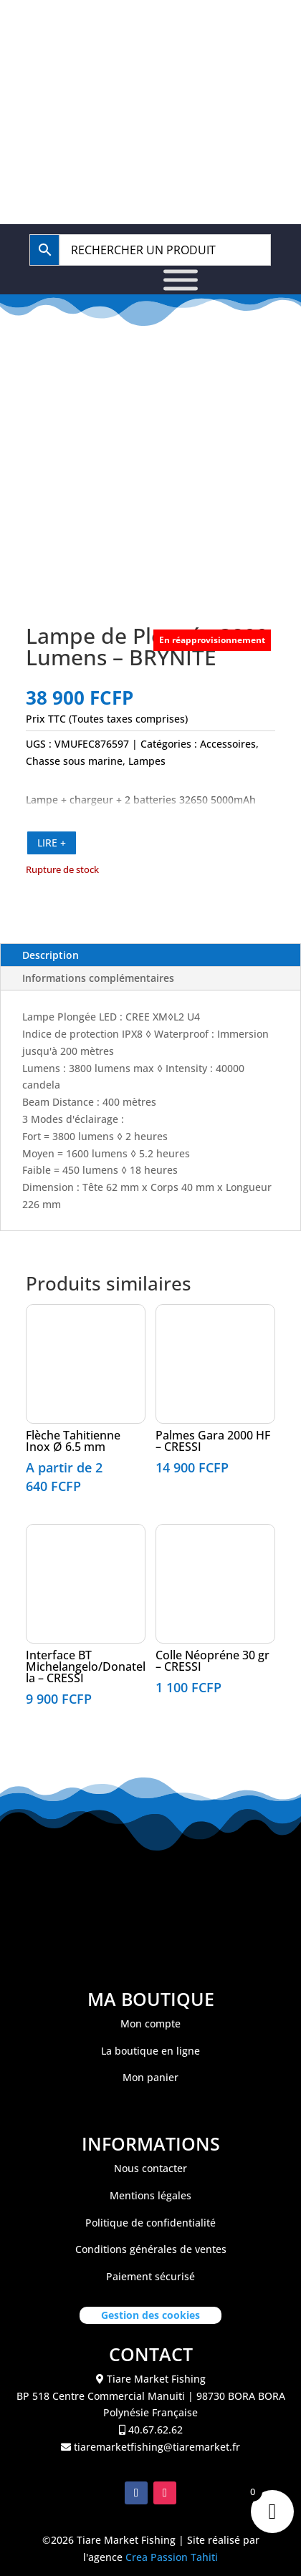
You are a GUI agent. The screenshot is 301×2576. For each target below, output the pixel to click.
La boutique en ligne (150, 2051)
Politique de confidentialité (150, 2222)
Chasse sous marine (74, 761)
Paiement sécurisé (150, 2276)
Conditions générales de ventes (150, 2249)
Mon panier (150, 2077)
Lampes (147, 761)
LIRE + (51, 842)
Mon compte (150, 2023)
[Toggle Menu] (180, 279)
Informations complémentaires (98, 978)
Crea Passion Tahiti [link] (171, 2557)
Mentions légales (150, 2195)
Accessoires (228, 744)
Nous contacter (150, 2168)
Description (50, 955)
